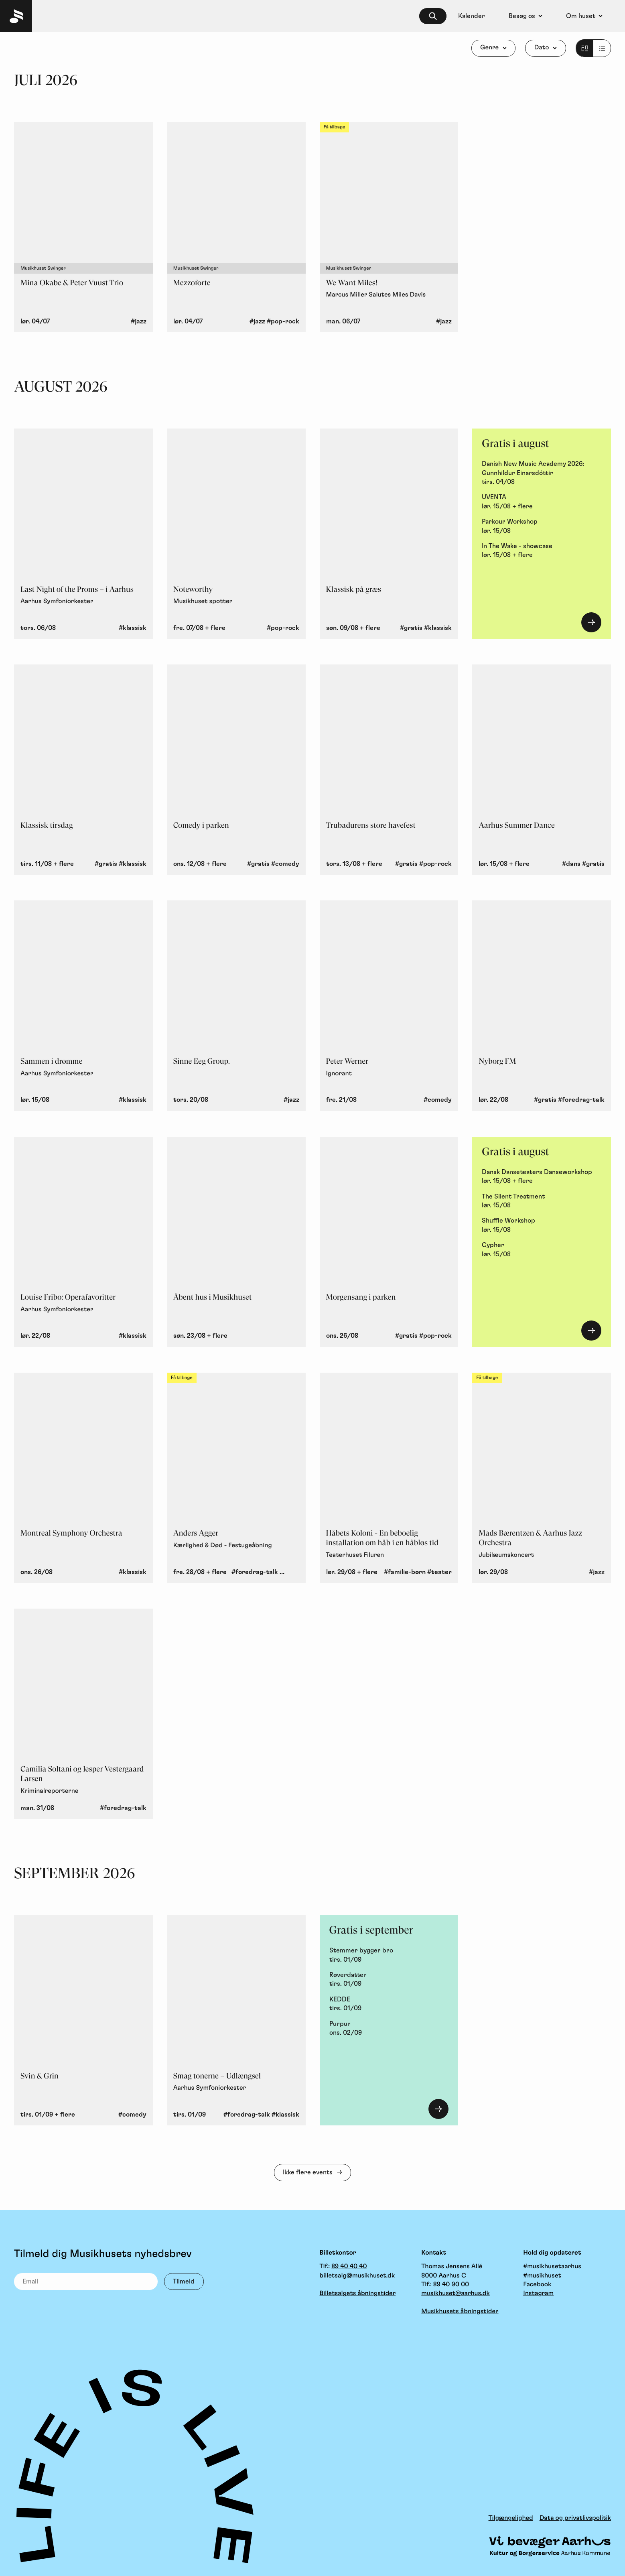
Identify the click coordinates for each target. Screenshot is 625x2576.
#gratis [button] (411, 628)
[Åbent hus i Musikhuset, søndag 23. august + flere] (236, 1242)
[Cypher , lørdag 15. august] (541, 1249)
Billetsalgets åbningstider (358, 2293)
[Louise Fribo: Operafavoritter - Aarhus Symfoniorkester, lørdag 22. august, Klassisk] (83, 1242)
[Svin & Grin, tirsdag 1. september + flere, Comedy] (83, 2020)
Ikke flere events (308, 2172)
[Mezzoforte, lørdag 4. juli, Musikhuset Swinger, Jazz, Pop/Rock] (236, 227)
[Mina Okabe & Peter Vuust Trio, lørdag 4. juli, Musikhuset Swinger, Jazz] (83, 227)
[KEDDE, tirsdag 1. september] (389, 2004)
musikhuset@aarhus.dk (455, 2293)
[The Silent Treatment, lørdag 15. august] (541, 1201)
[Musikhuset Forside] (16, 16)
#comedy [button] (285, 864)
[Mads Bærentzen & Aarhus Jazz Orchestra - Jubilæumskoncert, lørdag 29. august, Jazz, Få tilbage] (541, 1478)
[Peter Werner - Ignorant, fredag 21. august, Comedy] (389, 1005)
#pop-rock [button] (283, 321)
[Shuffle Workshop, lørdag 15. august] (541, 1225)
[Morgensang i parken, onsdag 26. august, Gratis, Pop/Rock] (389, 1242)
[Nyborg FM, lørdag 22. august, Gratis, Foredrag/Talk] (541, 1005)
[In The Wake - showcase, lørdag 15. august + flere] (541, 550)
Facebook (537, 2284)
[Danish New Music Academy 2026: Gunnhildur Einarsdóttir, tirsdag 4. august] (541, 473)
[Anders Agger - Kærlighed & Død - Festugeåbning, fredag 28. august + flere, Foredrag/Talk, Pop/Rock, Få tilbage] (236, 1478)
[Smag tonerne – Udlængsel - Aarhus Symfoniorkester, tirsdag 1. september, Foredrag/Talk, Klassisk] (236, 2020)
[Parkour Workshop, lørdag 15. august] (541, 526)
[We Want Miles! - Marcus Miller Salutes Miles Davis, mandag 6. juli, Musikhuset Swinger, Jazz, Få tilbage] (389, 227)
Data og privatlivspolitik (575, 2518)
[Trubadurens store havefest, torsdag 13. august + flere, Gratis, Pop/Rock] (389, 769)
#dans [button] (571, 864)
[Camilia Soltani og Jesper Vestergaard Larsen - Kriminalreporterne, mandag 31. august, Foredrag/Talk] (83, 1714)
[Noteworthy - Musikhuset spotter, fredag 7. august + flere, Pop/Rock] (236, 534)
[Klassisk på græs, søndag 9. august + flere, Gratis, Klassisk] (389, 534)
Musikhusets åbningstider (459, 2311)
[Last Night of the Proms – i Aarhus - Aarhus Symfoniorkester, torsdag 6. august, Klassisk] (83, 534)
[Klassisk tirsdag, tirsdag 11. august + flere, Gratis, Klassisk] (83, 769)
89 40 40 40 (349, 2266)
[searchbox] (432, 16)
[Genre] (493, 48)
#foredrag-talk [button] (581, 1100)
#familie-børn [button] (405, 1572)
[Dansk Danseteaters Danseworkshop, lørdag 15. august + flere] (541, 1176)
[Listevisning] (593, 48)
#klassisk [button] (132, 628)
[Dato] (545, 48)
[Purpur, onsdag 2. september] (389, 2028)
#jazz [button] (138, 321)
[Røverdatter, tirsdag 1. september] (389, 1979)
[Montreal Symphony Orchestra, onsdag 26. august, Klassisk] (83, 1478)
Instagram (538, 2293)
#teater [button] (439, 1572)
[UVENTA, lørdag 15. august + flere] (541, 502)
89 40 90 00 (451, 2284)
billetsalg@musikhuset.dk (357, 2276)
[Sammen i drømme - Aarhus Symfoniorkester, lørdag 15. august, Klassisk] (83, 1005)
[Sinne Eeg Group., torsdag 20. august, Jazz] (236, 1005)
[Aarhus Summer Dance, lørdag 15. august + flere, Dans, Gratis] (541, 769)
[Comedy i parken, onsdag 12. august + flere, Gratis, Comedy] (236, 769)
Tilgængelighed (511, 2518)
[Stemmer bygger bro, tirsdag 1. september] (389, 1955)
